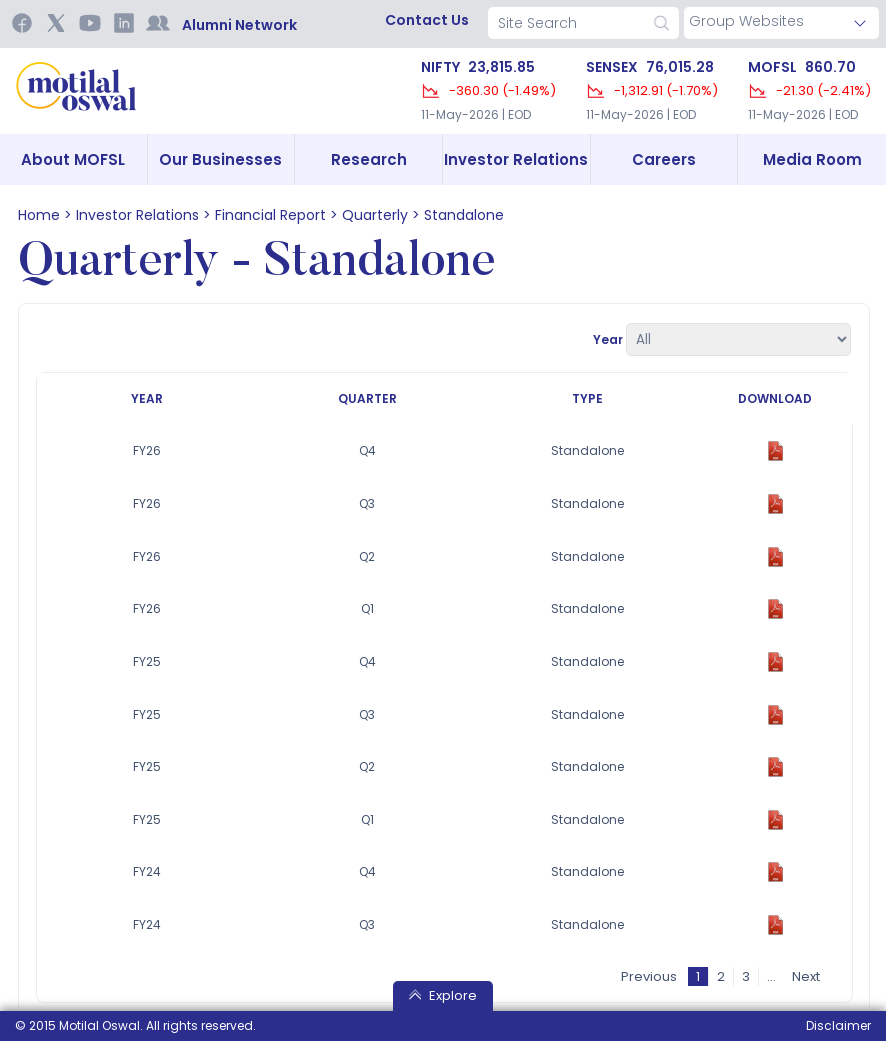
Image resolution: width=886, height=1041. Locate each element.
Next (807, 975)
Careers (664, 159)
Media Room (812, 159)
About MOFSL (73, 159)
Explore (443, 995)
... (772, 975)
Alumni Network (239, 25)
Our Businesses (220, 159)
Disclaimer (838, 1025)
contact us (427, 20)
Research (369, 159)
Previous (650, 975)
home (39, 215)
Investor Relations (516, 159)
